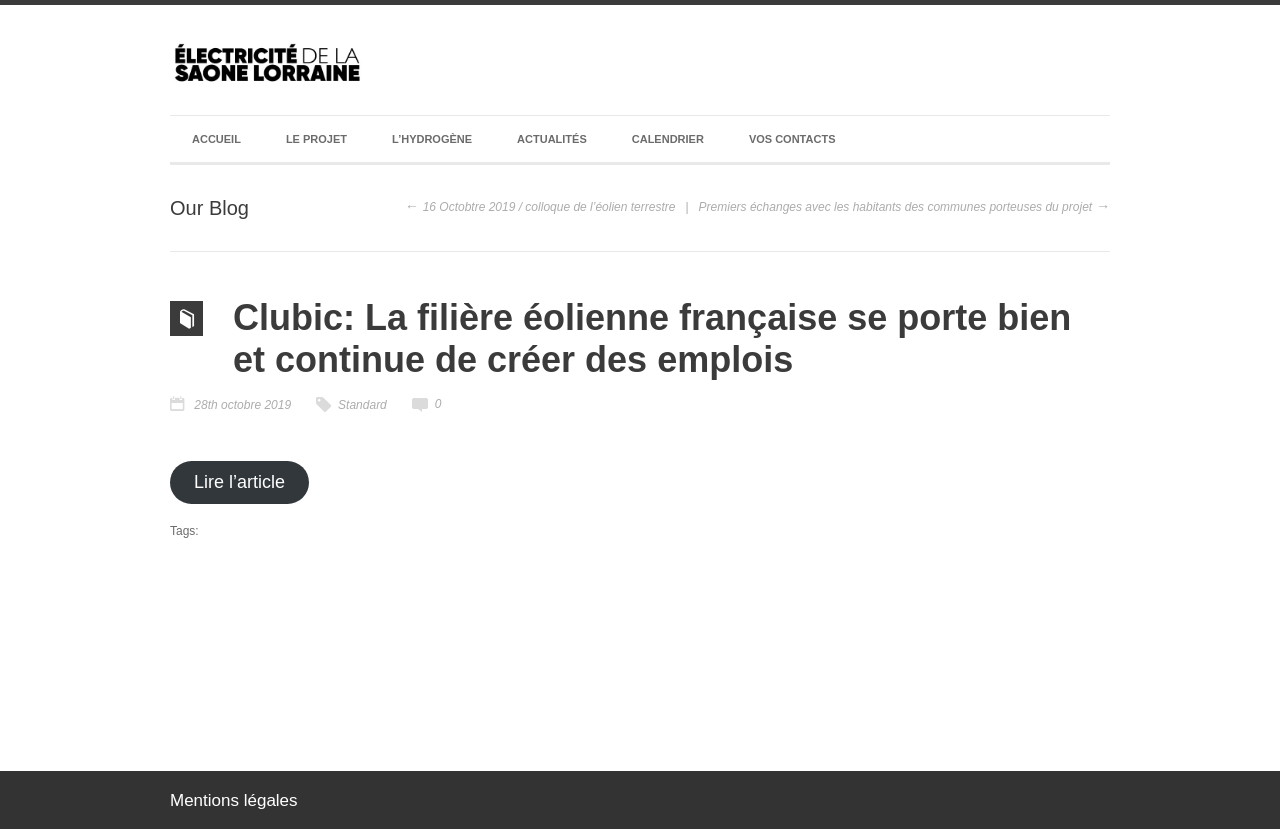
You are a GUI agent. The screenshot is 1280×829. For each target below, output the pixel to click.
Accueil (216, 139)
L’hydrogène (432, 139)
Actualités (552, 139)
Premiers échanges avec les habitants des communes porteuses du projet (896, 207)
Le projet (316, 139)
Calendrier (668, 139)
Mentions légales (234, 800)
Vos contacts (792, 139)
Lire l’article (239, 482)
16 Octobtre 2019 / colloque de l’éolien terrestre (549, 207)
